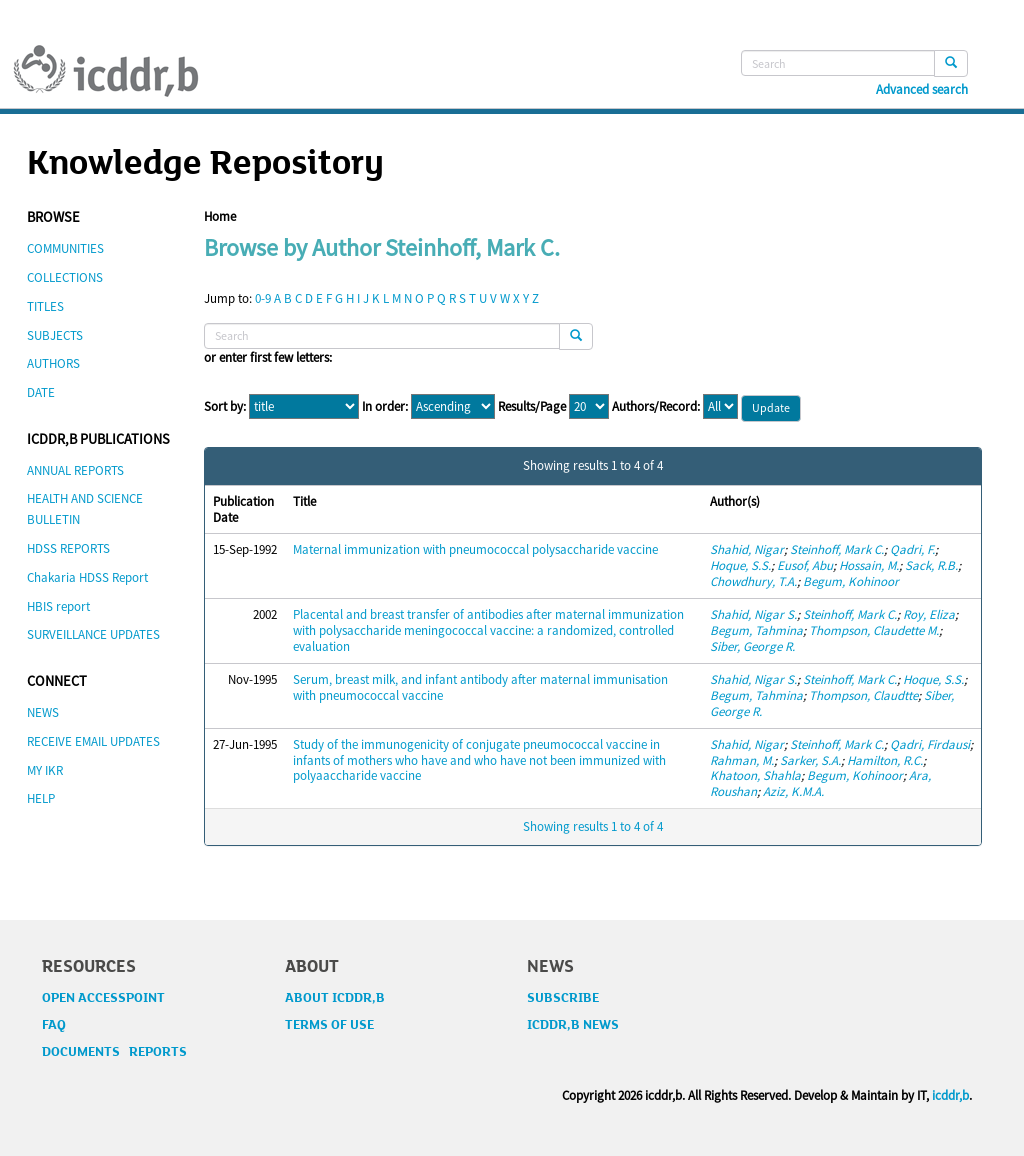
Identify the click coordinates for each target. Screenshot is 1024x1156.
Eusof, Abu (805, 565)
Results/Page (532, 407)
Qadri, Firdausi (930, 744)
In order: (385, 407)
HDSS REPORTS (68, 548)
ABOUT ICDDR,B (335, 998)
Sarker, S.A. (810, 760)
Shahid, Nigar (747, 549)
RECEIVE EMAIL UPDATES (93, 741)
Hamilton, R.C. (885, 760)
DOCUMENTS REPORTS (114, 1052)
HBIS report (58, 606)
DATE (41, 392)
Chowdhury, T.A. (753, 581)
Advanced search (922, 90)
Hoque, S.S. (740, 565)
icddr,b (950, 1095)
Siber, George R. (752, 646)
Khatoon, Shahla (755, 775)
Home (220, 216)
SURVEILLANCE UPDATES (93, 634)
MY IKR (45, 770)
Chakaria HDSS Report (87, 577)
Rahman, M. (742, 760)
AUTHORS (53, 363)
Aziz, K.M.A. (793, 791)
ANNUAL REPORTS (75, 470)
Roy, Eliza (929, 614)
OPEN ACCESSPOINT (103, 998)
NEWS (43, 712)
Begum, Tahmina (756, 630)
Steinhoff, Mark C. (837, 549)
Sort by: (225, 407)
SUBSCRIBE (563, 998)
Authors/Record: (656, 407)
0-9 (263, 298)
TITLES (45, 306)
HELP (41, 798)
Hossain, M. (869, 565)
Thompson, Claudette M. (874, 630)
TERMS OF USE (329, 1025)
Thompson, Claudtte (863, 695)
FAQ (54, 1025)
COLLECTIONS (65, 277)
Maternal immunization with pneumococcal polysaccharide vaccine (475, 549)
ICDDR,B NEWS (573, 1025)
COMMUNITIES (65, 248)
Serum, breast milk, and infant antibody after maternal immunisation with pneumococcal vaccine (480, 687)
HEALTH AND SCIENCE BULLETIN (85, 509)
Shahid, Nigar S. (753, 614)
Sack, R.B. (931, 565)
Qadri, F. (912, 549)
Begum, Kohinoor (851, 581)
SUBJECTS (55, 335)
